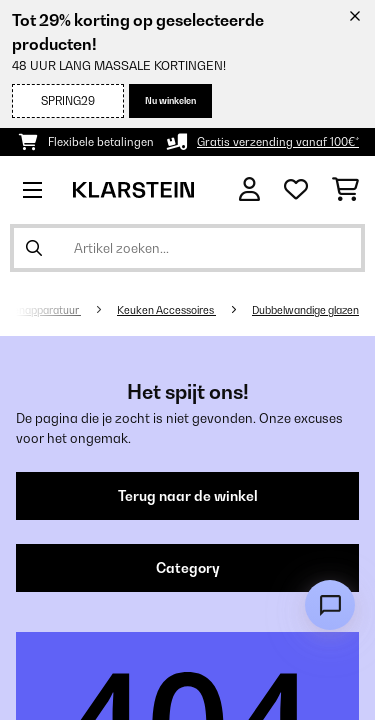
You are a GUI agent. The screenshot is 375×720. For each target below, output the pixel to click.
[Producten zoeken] (187, 248)
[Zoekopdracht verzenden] (34, 248)
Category (188, 568)
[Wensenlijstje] (296, 190)
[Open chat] (330, 605)
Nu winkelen (170, 100)
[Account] (249, 189)
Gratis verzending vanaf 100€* (278, 142)
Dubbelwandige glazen (305, 310)
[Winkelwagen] (345, 190)
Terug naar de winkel (188, 496)
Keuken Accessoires (166, 310)
